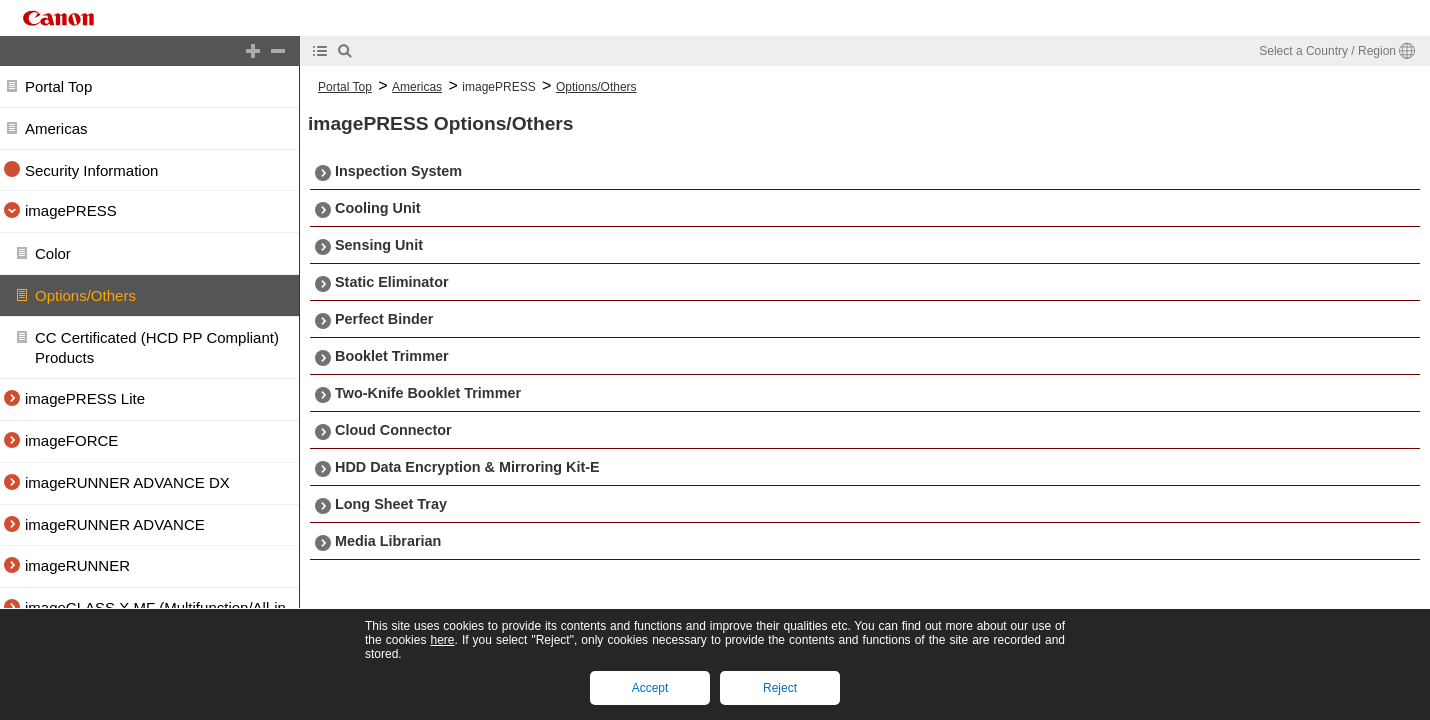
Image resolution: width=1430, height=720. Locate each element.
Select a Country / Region (1327, 51)
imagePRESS (498, 87)
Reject (780, 688)
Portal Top (58, 86)
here (442, 640)
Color (53, 253)
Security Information (91, 170)
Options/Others (85, 295)
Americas (56, 128)
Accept (650, 688)
